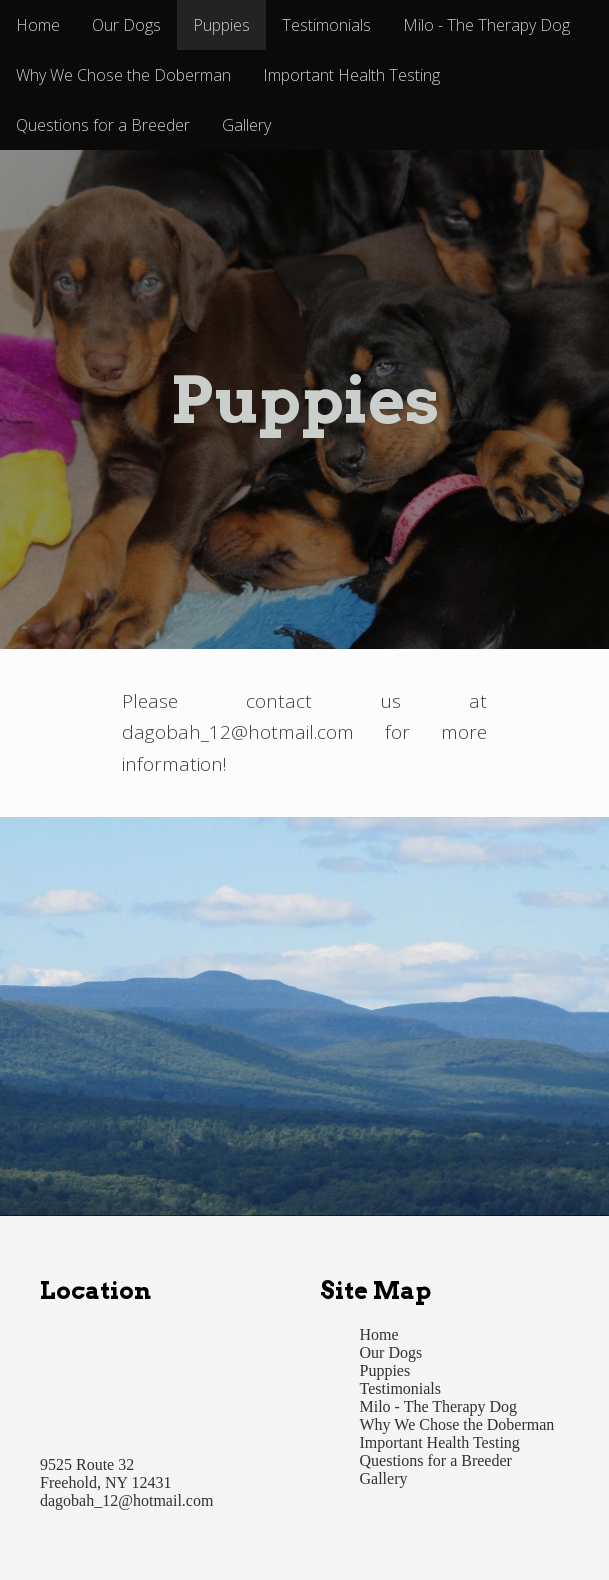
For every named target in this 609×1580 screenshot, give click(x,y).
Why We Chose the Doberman (123, 75)
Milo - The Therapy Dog (486, 25)
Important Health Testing (351, 75)
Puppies (221, 25)
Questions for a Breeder (103, 125)
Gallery (246, 125)
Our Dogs (126, 25)
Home (38, 25)
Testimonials (326, 25)
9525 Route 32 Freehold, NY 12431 (105, 1473)
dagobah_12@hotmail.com (126, 1500)
